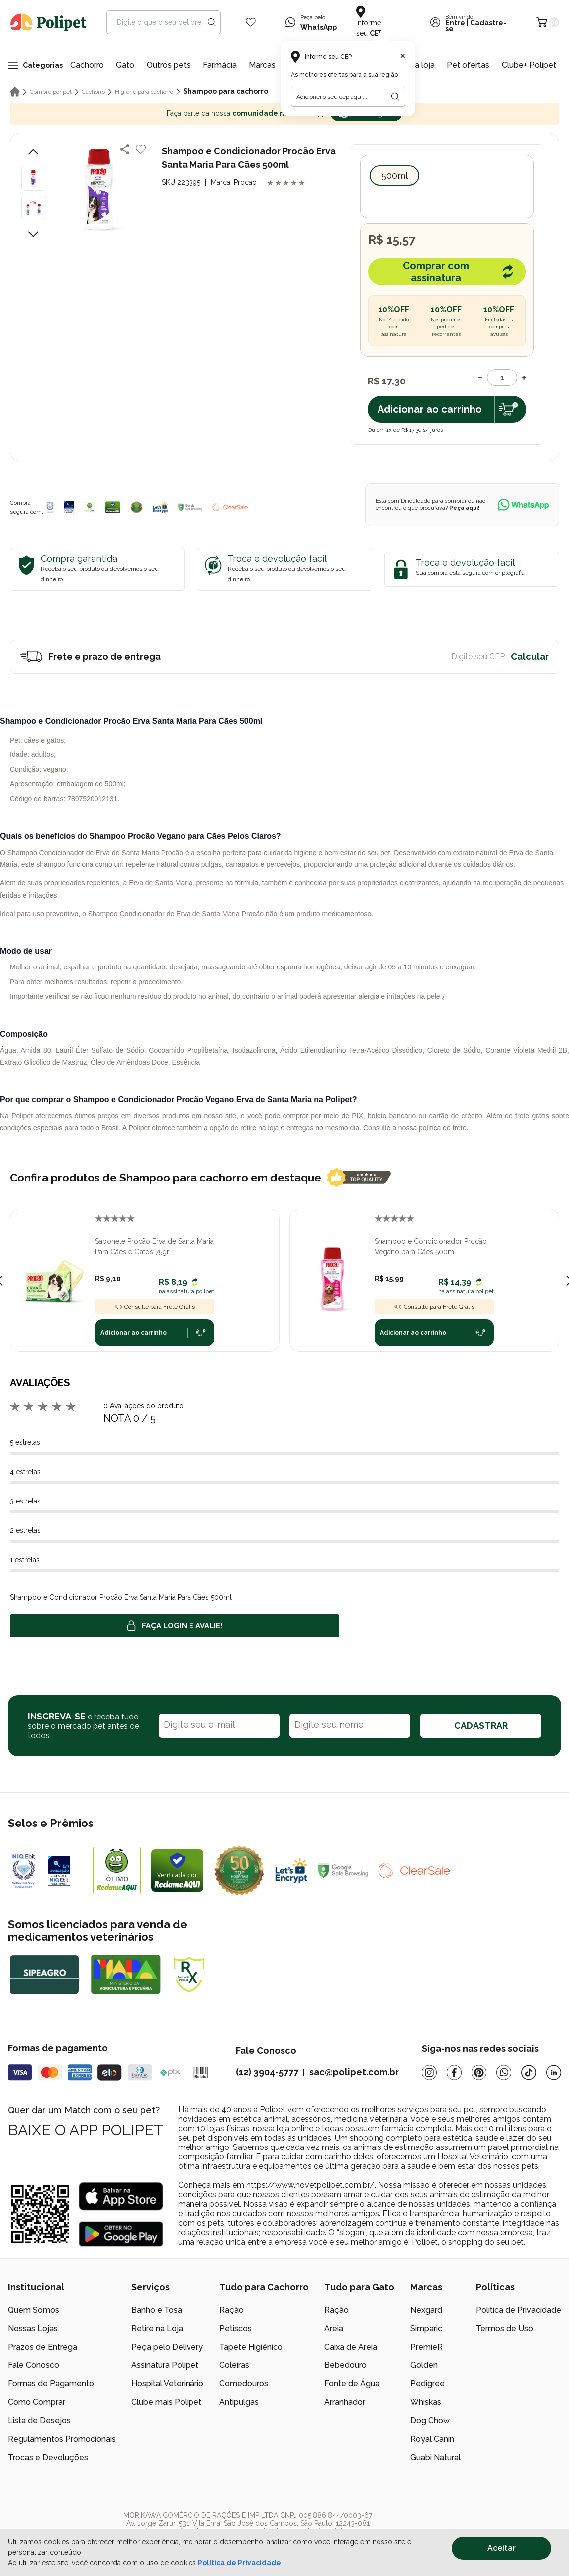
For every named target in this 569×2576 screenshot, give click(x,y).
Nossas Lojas (33, 2328)
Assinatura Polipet (164, 2365)
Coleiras (234, 2365)
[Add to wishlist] (141, 149)
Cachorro (87, 65)
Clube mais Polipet (166, 2402)
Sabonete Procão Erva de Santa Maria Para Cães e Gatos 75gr (154, 1246)
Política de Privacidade (518, 2310)
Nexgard (426, 2310)
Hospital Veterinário (167, 2383)
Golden (424, 2365)
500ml (394, 175)
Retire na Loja (157, 2328)
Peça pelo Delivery (167, 2347)
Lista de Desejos (39, 2420)
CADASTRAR (481, 1725)
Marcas (262, 65)
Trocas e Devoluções (48, 2457)
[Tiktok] (528, 2072)
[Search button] (212, 22)
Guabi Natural (435, 2457)
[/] (499, 2527)
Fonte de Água (351, 2383)
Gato (125, 65)
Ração (231, 2310)
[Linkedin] (553, 2072)
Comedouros (243, 2383)
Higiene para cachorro (144, 91)
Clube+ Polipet (529, 65)
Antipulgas (239, 2402)
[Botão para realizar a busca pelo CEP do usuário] (395, 97)
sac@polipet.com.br (354, 2072)
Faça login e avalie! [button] (174, 1625)
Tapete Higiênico (251, 2347)
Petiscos (235, 2328)
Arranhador (344, 2402)
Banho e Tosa (156, 2310)
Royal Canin (432, 2439)
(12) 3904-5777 (267, 2072)
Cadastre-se (475, 26)
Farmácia (220, 65)
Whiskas (425, 2402)
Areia (333, 2328)
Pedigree (427, 2383)
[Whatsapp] (503, 2072)
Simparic (426, 2328)
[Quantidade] (502, 377)
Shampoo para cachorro (225, 91)
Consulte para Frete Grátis (154, 1306)
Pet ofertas (468, 65)
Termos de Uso (504, 2328)
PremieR (426, 2347)
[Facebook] (454, 2072)
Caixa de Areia (350, 2347)
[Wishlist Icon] (251, 22)
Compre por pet (51, 91)
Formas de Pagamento (51, 2383)
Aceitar (501, 2548)
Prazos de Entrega (42, 2347)
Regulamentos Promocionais (62, 2439)
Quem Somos (33, 2310)
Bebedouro (345, 2365)
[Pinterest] (479, 2072)
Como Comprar (36, 2402)
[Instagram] (429, 2072)
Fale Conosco (33, 2365)
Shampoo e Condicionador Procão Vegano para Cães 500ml (431, 1246)
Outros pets (168, 65)
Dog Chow (430, 2420)
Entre (455, 23)
